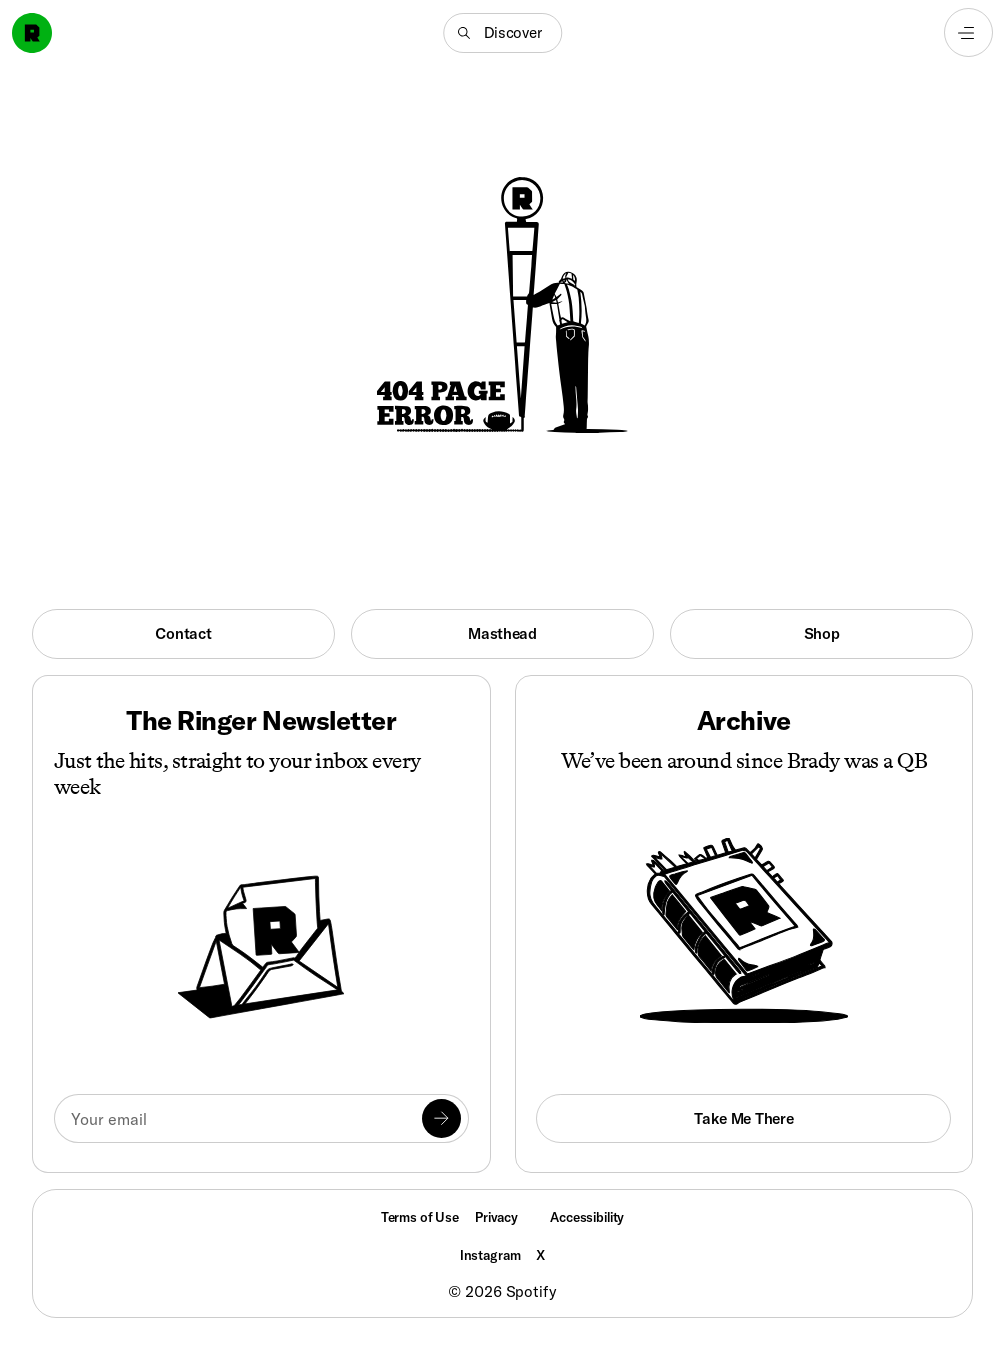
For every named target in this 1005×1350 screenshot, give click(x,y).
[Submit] (441, 1118)
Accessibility (587, 1217)
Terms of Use (420, 1217)
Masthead (502, 633)
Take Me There (743, 1118)
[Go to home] (32, 33)
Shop (822, 633)
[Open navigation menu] (968, 32)
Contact (183, 633)
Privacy (496, 1217)
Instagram (490, 1255)
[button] (502, 33)
